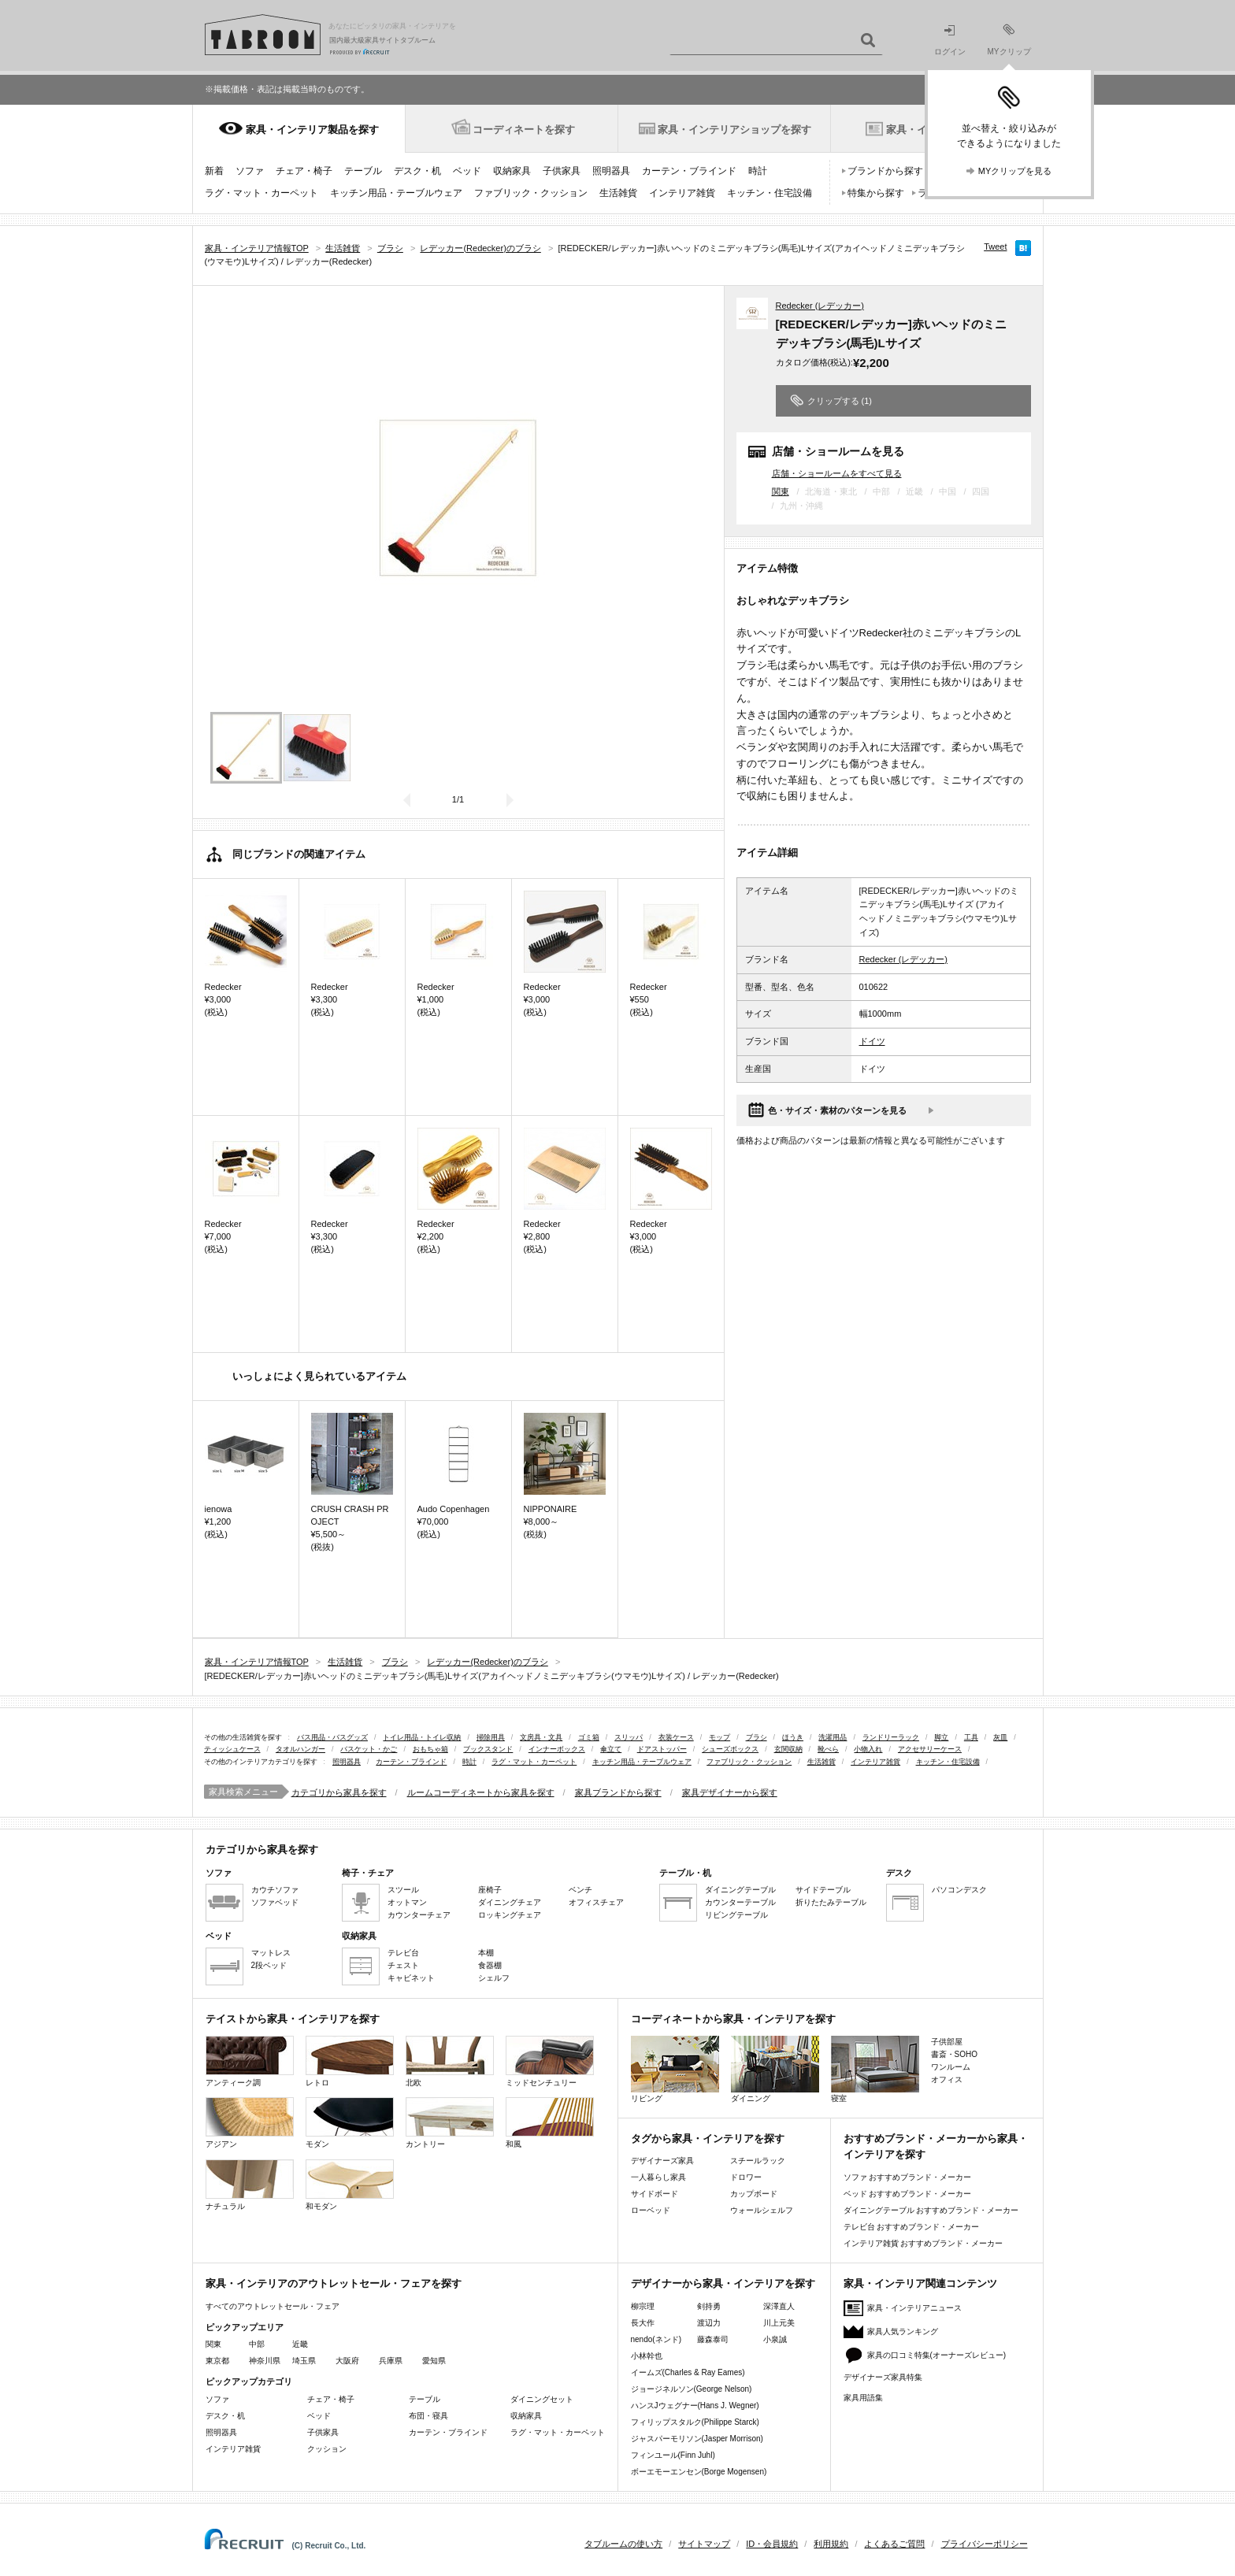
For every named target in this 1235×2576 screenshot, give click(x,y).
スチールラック (757, 2160)
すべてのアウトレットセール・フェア (272, 2306)
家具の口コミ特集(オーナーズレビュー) (937, 2355)
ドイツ (872, 1041)
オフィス (946, 2079)
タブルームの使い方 (623, 2543)
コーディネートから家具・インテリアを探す (733, 2019)
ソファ (250, 170)
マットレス (271, 1952)
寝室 (875, 2069)
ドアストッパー (662, 1749)
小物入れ (868, 1749)
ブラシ (756, 1737)
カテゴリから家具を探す (339, 1792)
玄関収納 (788, 1749)
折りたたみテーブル (831, 1902)
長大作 (643, 2322)
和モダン (350, 2185)
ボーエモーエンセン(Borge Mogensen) (699, 2471)
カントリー (450, 2122)
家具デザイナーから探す (729, 1792)
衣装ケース (676, 1737)
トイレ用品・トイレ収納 (422, 1737)
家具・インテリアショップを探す (734, 129)
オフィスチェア (596, 1902)
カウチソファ (275, 1889)
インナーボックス (556, 1749)
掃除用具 (491, 1737)
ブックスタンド (488, 1749)
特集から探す (875, 192)
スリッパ (628, 1737)
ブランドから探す (885, 170)
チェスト (403, 1965)
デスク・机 (417, 170)
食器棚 (490, 1965)
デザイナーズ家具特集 (883, 2377)
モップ (719, 1737)
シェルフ (494, 1978)
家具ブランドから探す (618, 1792)
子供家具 (561, 170)
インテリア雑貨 (682, 192)
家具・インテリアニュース (914, 2308)
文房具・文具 (541, 1737)
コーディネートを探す (524, 129)
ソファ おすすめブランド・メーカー (908, 2177)
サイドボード (654, 2193)
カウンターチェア (419, 1915)
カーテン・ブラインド (689, 170)
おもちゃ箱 (430, 1749)
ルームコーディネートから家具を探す (480, 1792)
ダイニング (775, 2069)
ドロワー (746, 2177)
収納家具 (512, 170)
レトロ (350, 2061)
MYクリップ (1009, 40)
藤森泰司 (713, 2339)
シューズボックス (730, 1749)
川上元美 (779, 2322)
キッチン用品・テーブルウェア (396, 192)
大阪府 (347, 2360)
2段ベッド (269, 1965)
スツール (403, 1889)
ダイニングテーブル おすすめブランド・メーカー (931, 2210)
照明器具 (611, 170)
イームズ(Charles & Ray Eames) (688, 2372)
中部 (257, 2344)
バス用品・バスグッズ (332, 1737)
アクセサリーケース (930, 1749)
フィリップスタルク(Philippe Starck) (695, 2422)
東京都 (217, 2360)
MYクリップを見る (1015, 171)
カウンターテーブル (740, 1902)
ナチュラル (250, 2185)
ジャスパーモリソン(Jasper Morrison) (697, 2438)
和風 (550, 2122)
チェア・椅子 (304, 170)
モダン (350, 2122)
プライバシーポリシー (984, 2543)
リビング (675, 2069)
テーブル (363, 170)
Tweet (995, 246)
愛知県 (434, 2360)
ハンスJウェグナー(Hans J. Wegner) (695, 2405)
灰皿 (1000, 1737)
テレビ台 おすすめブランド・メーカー (912, 2226)
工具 (971, 1737)
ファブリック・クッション (531, 192)
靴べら (828, 1749)
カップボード (753, 2193)
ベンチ (580, 1889)
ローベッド (650, 2210)
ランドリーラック (890, 1737)
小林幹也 (646, 2356)
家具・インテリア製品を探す (312, 129)
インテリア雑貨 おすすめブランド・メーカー (923, 2243)
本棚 (486, 1952)
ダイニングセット (541, 2399)
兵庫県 (390, 2360)
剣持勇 (709, 2306)
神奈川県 (264, 2360)
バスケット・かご (368, 1749)
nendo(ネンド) (656, 2339)
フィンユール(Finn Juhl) (673, 2455)
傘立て (610, 1749)
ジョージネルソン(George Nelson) (691, 2389)
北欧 (450, 2061)
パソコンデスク (959, 1889)
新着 (214, 170)
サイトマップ (704, 2543)
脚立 (941, 1737)
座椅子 (490, 1889)
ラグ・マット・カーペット (261, 192)
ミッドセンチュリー (550, 2061)
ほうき (792, 1737)
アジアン (250, 2122)
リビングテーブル (736, 1915)
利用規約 (831, 2543)
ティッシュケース (232, 1749)
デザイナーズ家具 (662, 2160)
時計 (757, 170)
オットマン (407, 1902)
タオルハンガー (300, 1749)
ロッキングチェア (509, 1915)
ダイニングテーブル (740, 1889)
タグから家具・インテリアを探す (707, 2138)
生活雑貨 (618, 192)
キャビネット (411, 1978)
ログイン (950, 40)
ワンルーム (950, 2067)
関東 (780, 491)
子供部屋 (946, 2041)
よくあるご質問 (894, 2543)
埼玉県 (304, 2360)
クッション (327, 2448)
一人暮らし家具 (658, 2177)
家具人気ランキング (902, 2331)
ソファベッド (275, 1902)
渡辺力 (709, 2322)
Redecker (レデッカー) (820, 305)
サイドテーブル (823, 1889)
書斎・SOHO (954, 2054)
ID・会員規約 (772, 2543)
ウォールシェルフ (761, 2210)
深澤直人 (779, 2306)
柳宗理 (643, 2306)
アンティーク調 (250, 2061)
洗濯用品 (832, 1737)
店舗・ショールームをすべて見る (837, 473)
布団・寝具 (428, 2415)
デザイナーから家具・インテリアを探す (723, 2283)
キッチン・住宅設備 (769, 192)
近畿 (300, 2344)
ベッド (467, 170)
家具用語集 (863, 2397)
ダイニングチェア (509, 1902)
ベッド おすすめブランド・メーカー (908, 2193)
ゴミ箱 (588, 1737)
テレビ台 (403, 1952)
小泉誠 (775, 2339)
